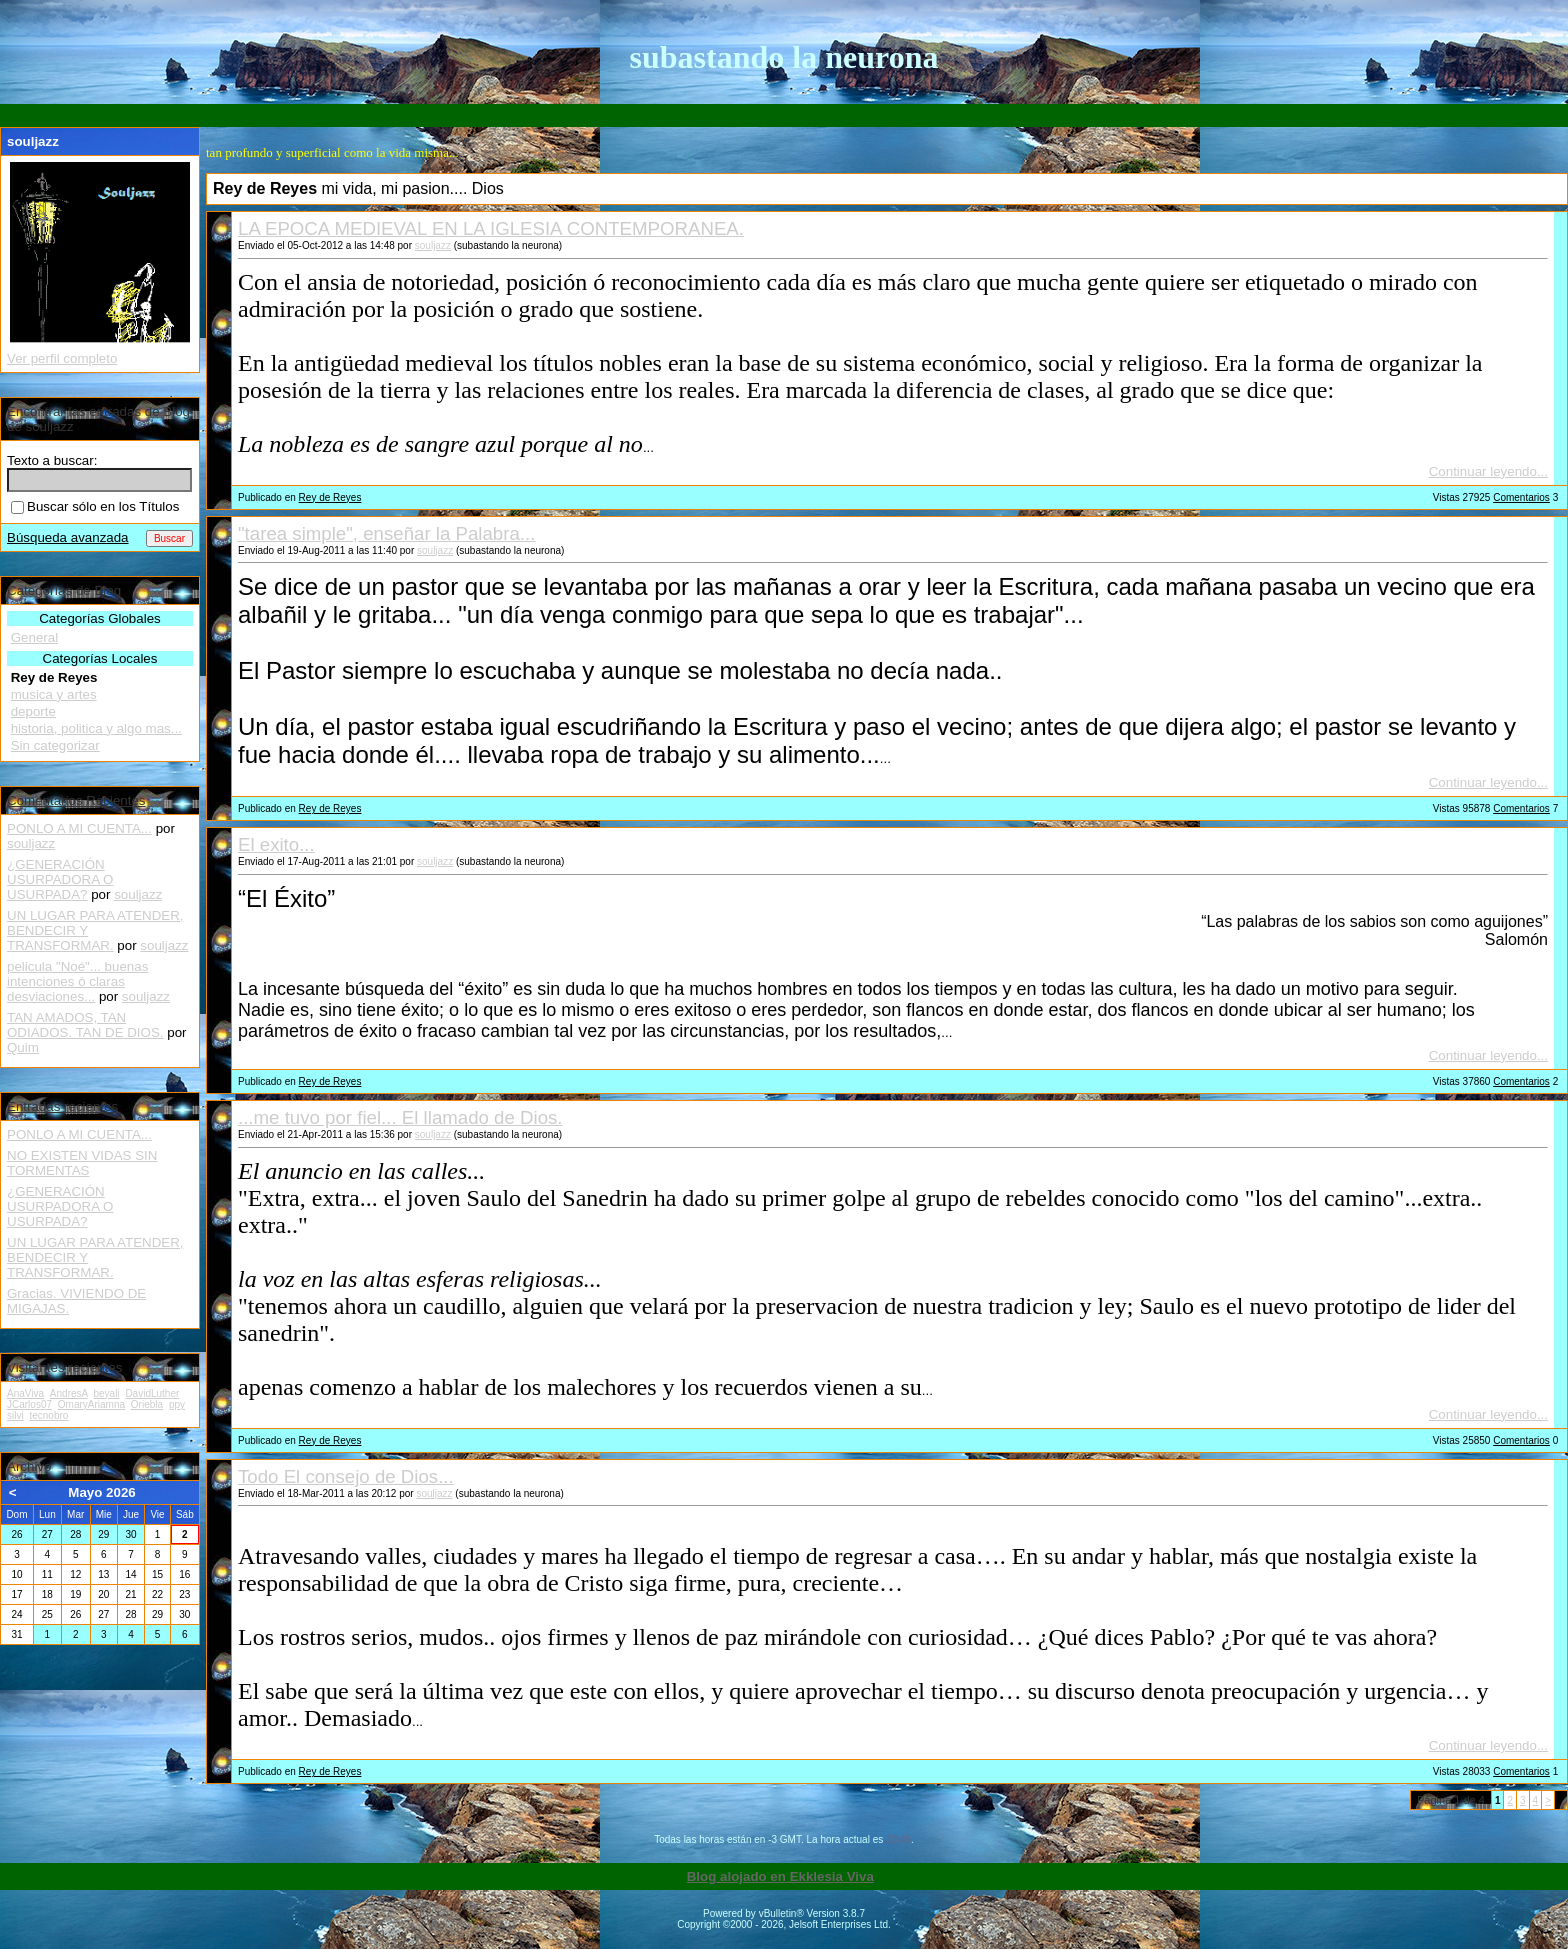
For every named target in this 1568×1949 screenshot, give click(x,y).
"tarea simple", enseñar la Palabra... (386, 533)
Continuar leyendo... (1488, 471)
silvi (15, 1415)
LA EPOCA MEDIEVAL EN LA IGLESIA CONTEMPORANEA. (491, 228)
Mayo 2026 (101, 1492)
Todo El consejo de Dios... (346, 1476)
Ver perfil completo (62, 358)
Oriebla (147, 1404)
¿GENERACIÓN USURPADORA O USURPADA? (60, 879)
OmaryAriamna (91, 1404)
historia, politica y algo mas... (96, 728)
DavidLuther (152, 1393)
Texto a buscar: (52, 460)
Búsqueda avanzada (68, 537)
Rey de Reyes (330, 497)
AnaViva (25, 1393)
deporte (33, 711)
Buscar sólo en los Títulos (95, 506)
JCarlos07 (29, 1404)
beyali (106, 1393)
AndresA (69, 1393)
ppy (177, 1404)
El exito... (276, 844)
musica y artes (54, 694)
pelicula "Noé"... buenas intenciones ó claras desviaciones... (77, 981)
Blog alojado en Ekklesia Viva (780, 1876)
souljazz (433, 245)
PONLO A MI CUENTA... (79, 828)
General (34, 637)
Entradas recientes (62, 1106)
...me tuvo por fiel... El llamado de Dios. (400, 1117)
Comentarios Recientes (76, 800)
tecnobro (48, 1415)
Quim (23, 1047)
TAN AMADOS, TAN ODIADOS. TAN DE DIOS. (85, 1025)
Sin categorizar (55, 745)
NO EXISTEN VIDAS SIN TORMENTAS (82, 1163)
